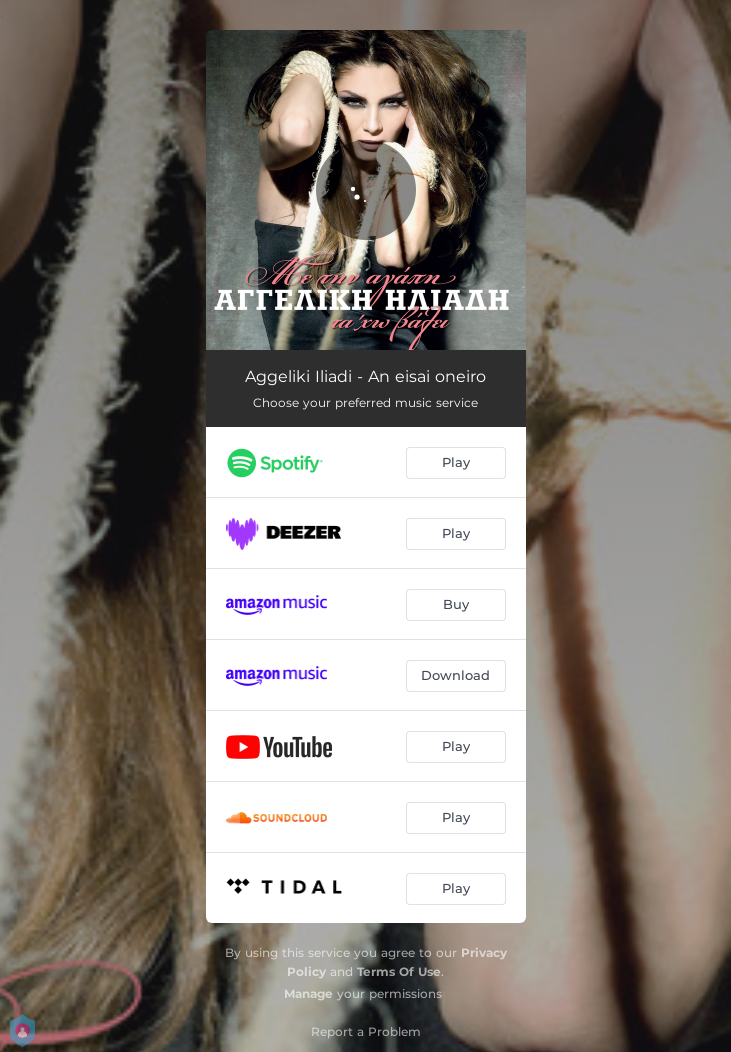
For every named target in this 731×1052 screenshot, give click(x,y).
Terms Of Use (399, 971)
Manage (308, 993)
